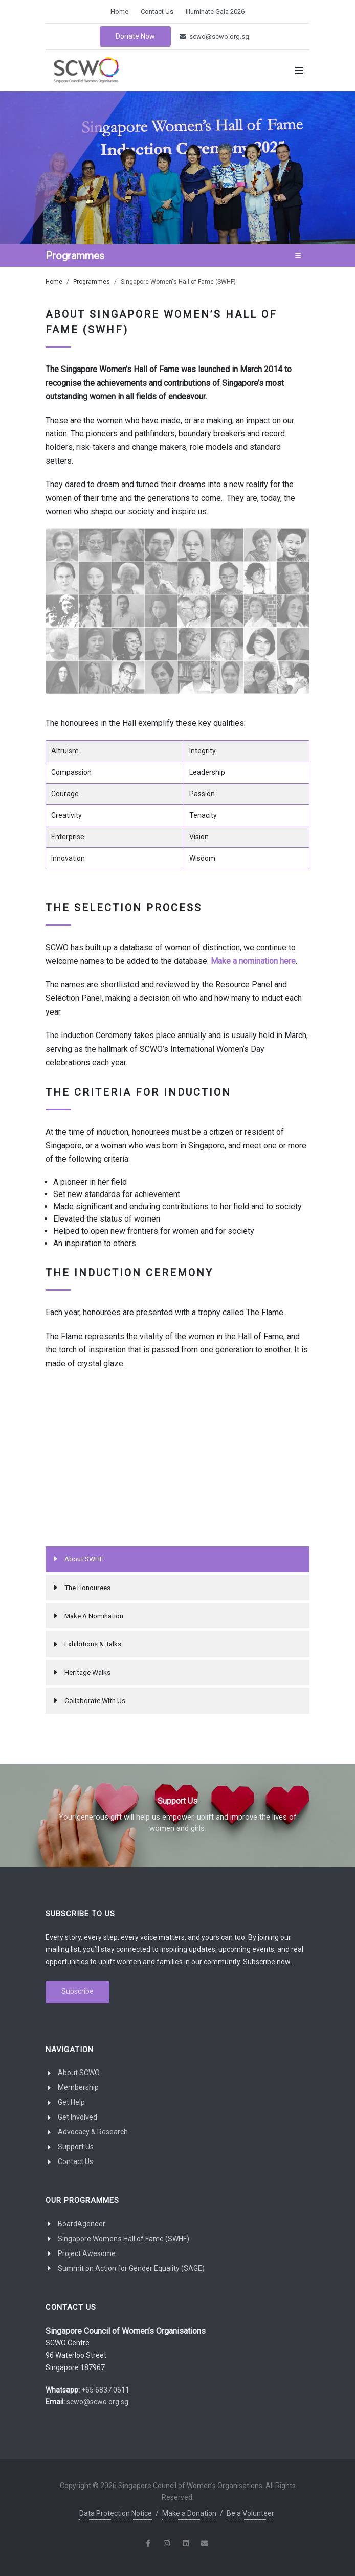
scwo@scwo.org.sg (214, 36)
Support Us (76, 2147)
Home (119, 11)
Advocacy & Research (93, 2132)
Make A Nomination (93, 1616)
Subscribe (77, 1991)
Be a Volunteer (250, 2513)
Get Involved (77, 2117)
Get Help (71, 2102)
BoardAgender (81, 2224)
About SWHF (83, 1559)
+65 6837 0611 (105, 2390)
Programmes (91, 281)
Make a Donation (189, 2513)
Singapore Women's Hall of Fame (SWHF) (123, 2239)
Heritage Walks (87, 1672)
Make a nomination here (253, 961)
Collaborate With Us (94, 1700)
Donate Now (135, 36)
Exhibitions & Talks (92, 1644)
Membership (78, 2087)
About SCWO (79, 2072)
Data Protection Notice (115, 2513)
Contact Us (157, 11)
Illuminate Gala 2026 (215, 11)
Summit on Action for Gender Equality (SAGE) (131, 2268)
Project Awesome (87, 2253)
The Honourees (87, 1587)
